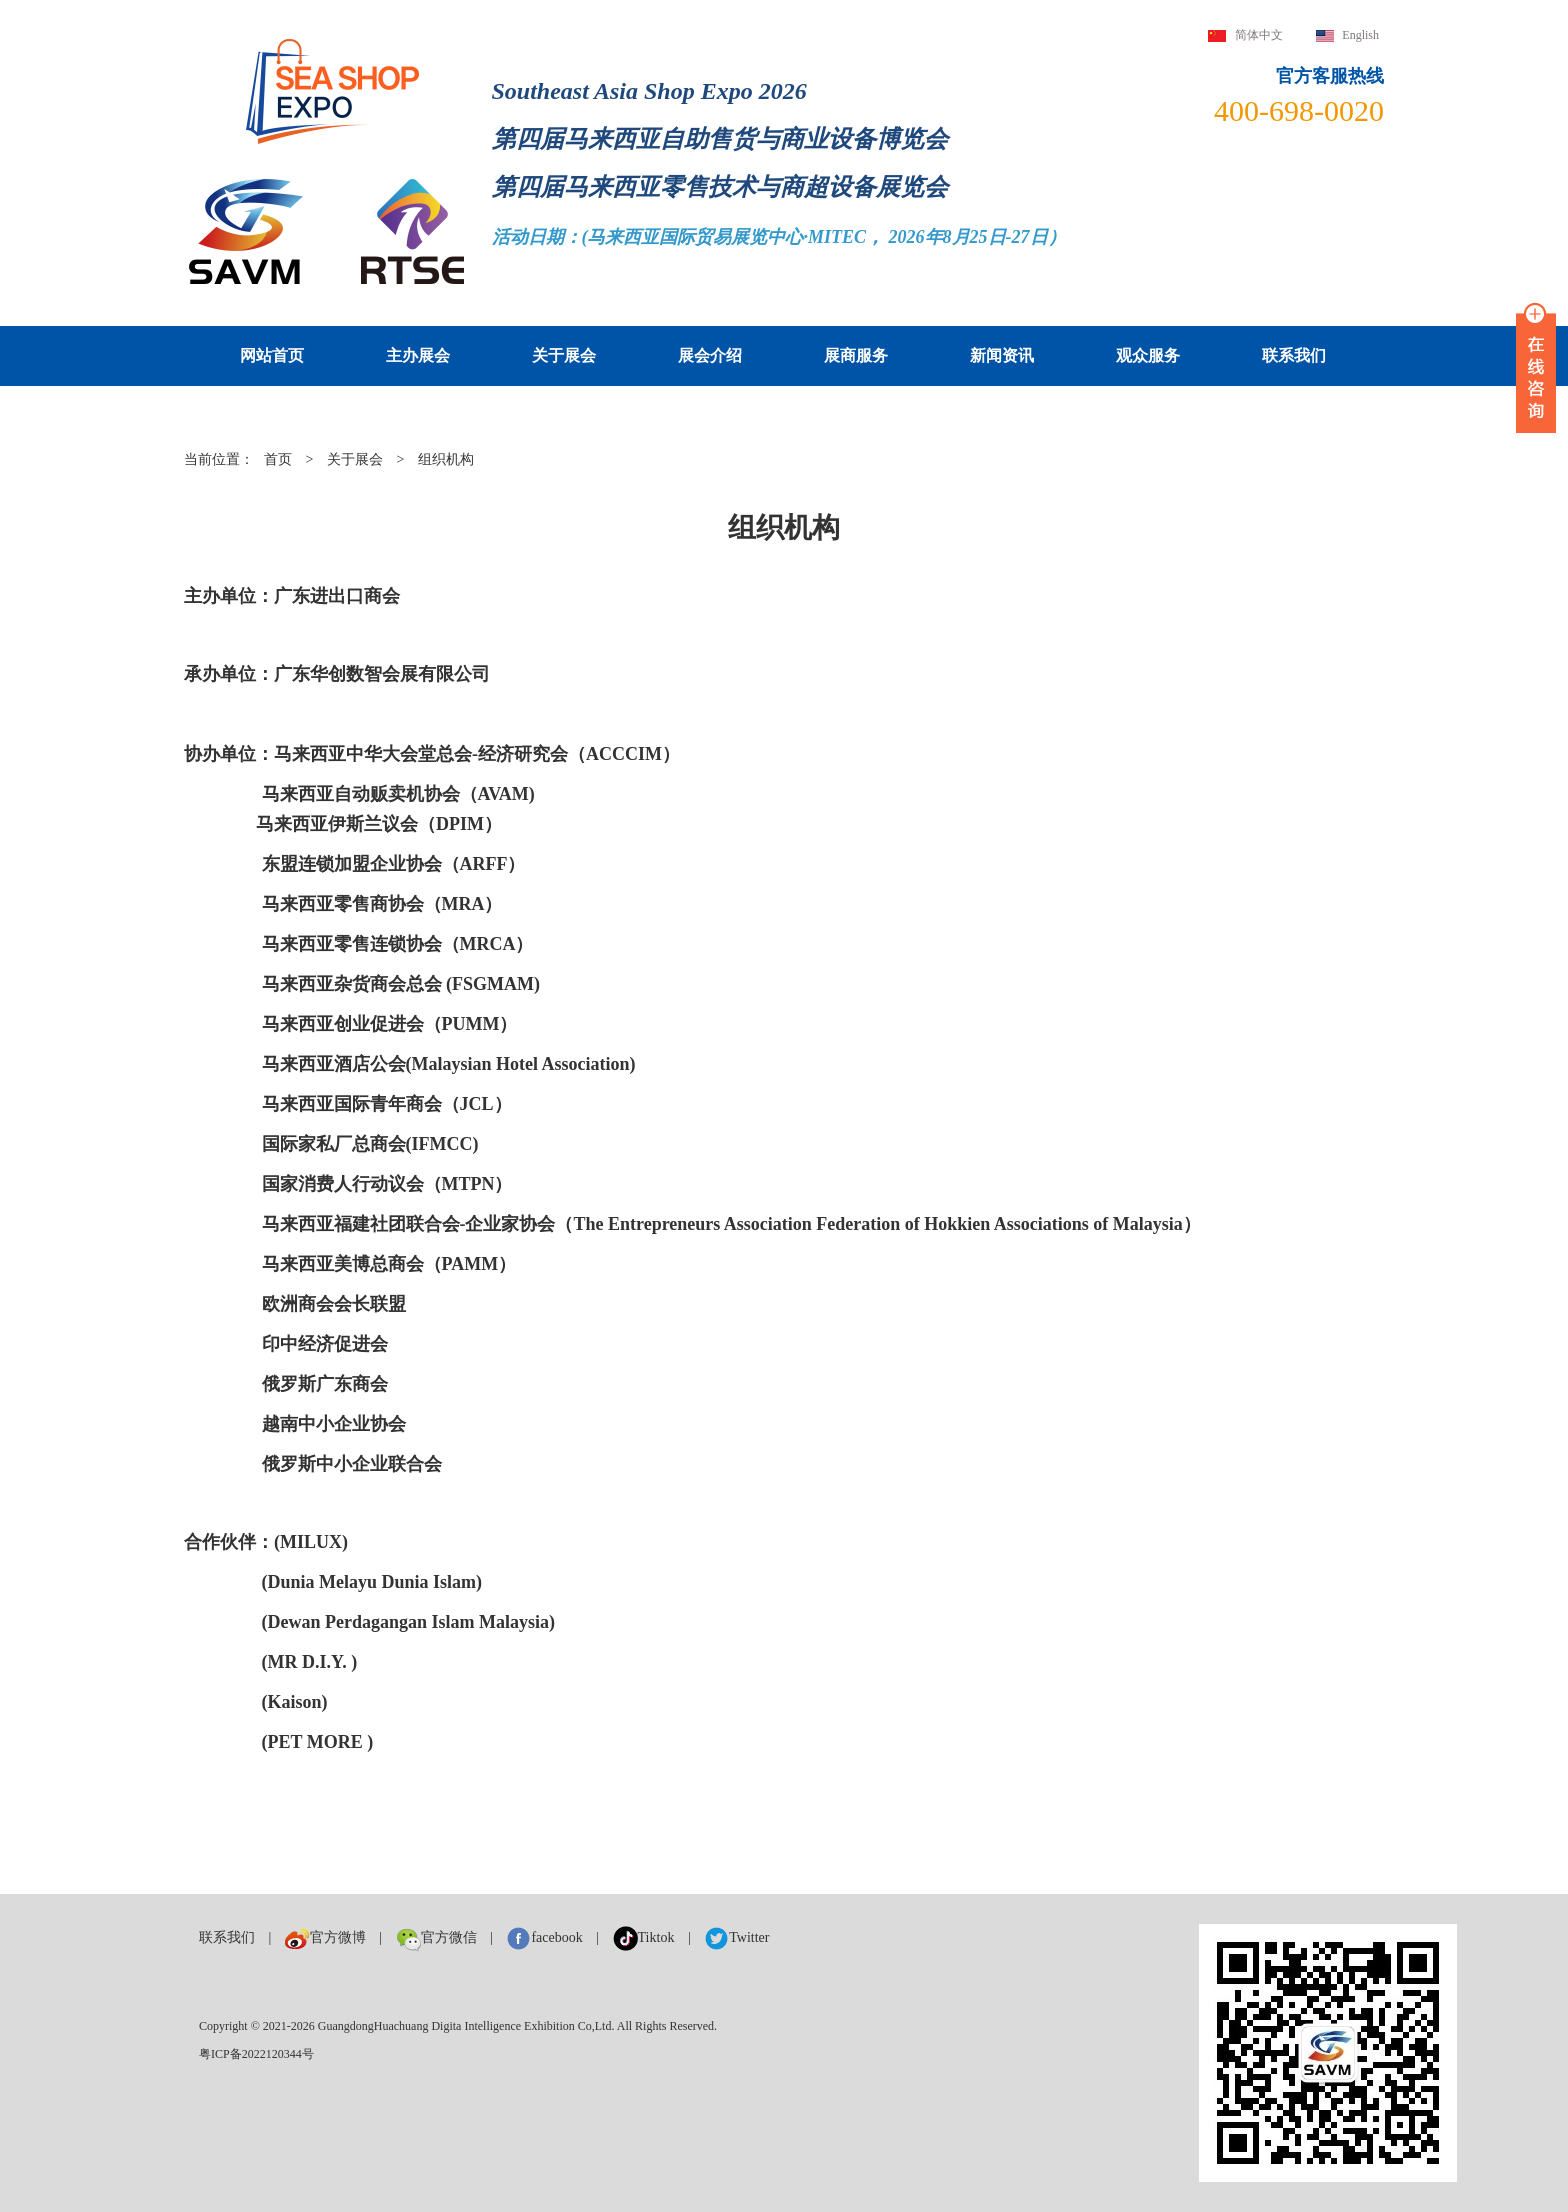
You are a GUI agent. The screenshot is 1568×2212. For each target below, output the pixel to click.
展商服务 (856, 355)
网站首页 (272, 355)
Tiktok (644, 1937)
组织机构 (446, 459)
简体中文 (1259, 35)
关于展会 (564, 355)
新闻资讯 (1002, 355)
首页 (278, 459)
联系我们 (1294, 355)
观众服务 (1148, 355)
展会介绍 (710, 355)
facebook (544, 1937)
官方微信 (436, 1937)
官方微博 (325, 1937)
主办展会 (418, 355)
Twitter (736, 1937)
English (1360, 35)
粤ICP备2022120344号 (256, 2054)
